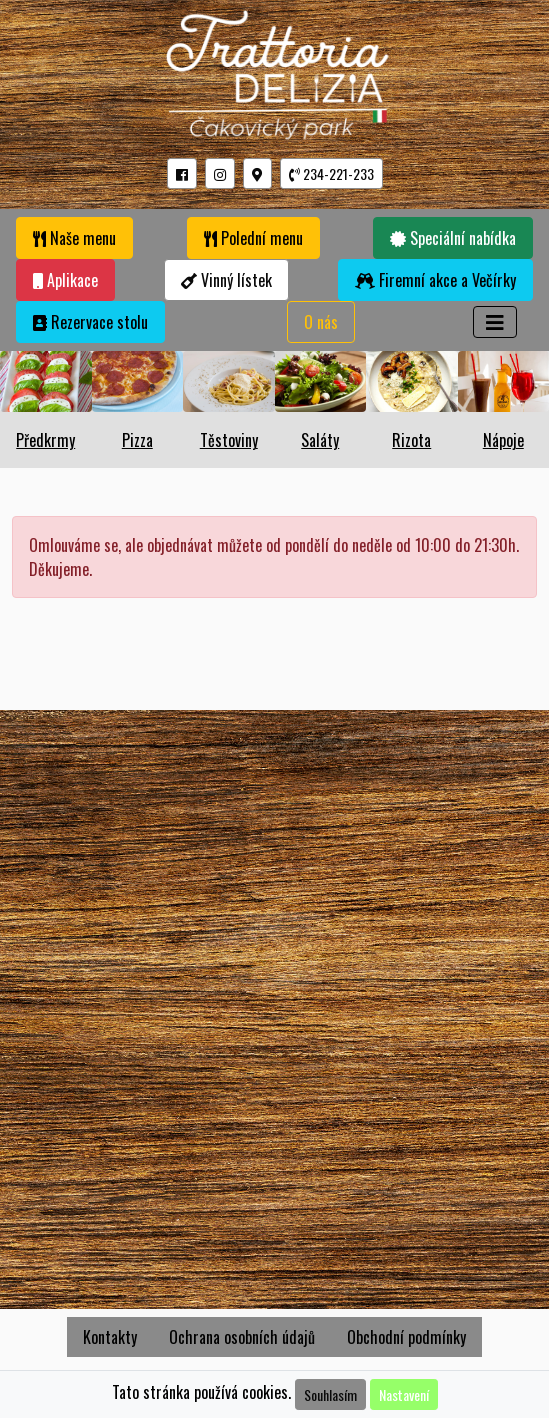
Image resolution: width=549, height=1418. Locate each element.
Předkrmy (45, 440)
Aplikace (65, 280)
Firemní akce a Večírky (435, 280)
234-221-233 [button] (331, 173)
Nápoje (503, 440)
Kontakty (110, 1337)
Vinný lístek (226, 280)
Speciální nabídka (453, 238)
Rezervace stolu (90, 322)
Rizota (411, 440)
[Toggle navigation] (495, 322)
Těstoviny (229, 440)
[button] (182, 173)
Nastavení (404, 1394)
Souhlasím (330, 1394)
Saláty (320, 440)
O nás (321, 322)
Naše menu (74, 238)
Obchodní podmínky (406, 1337)
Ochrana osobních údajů (242, 1337)
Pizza (137, 440)
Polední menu (253, 238)
